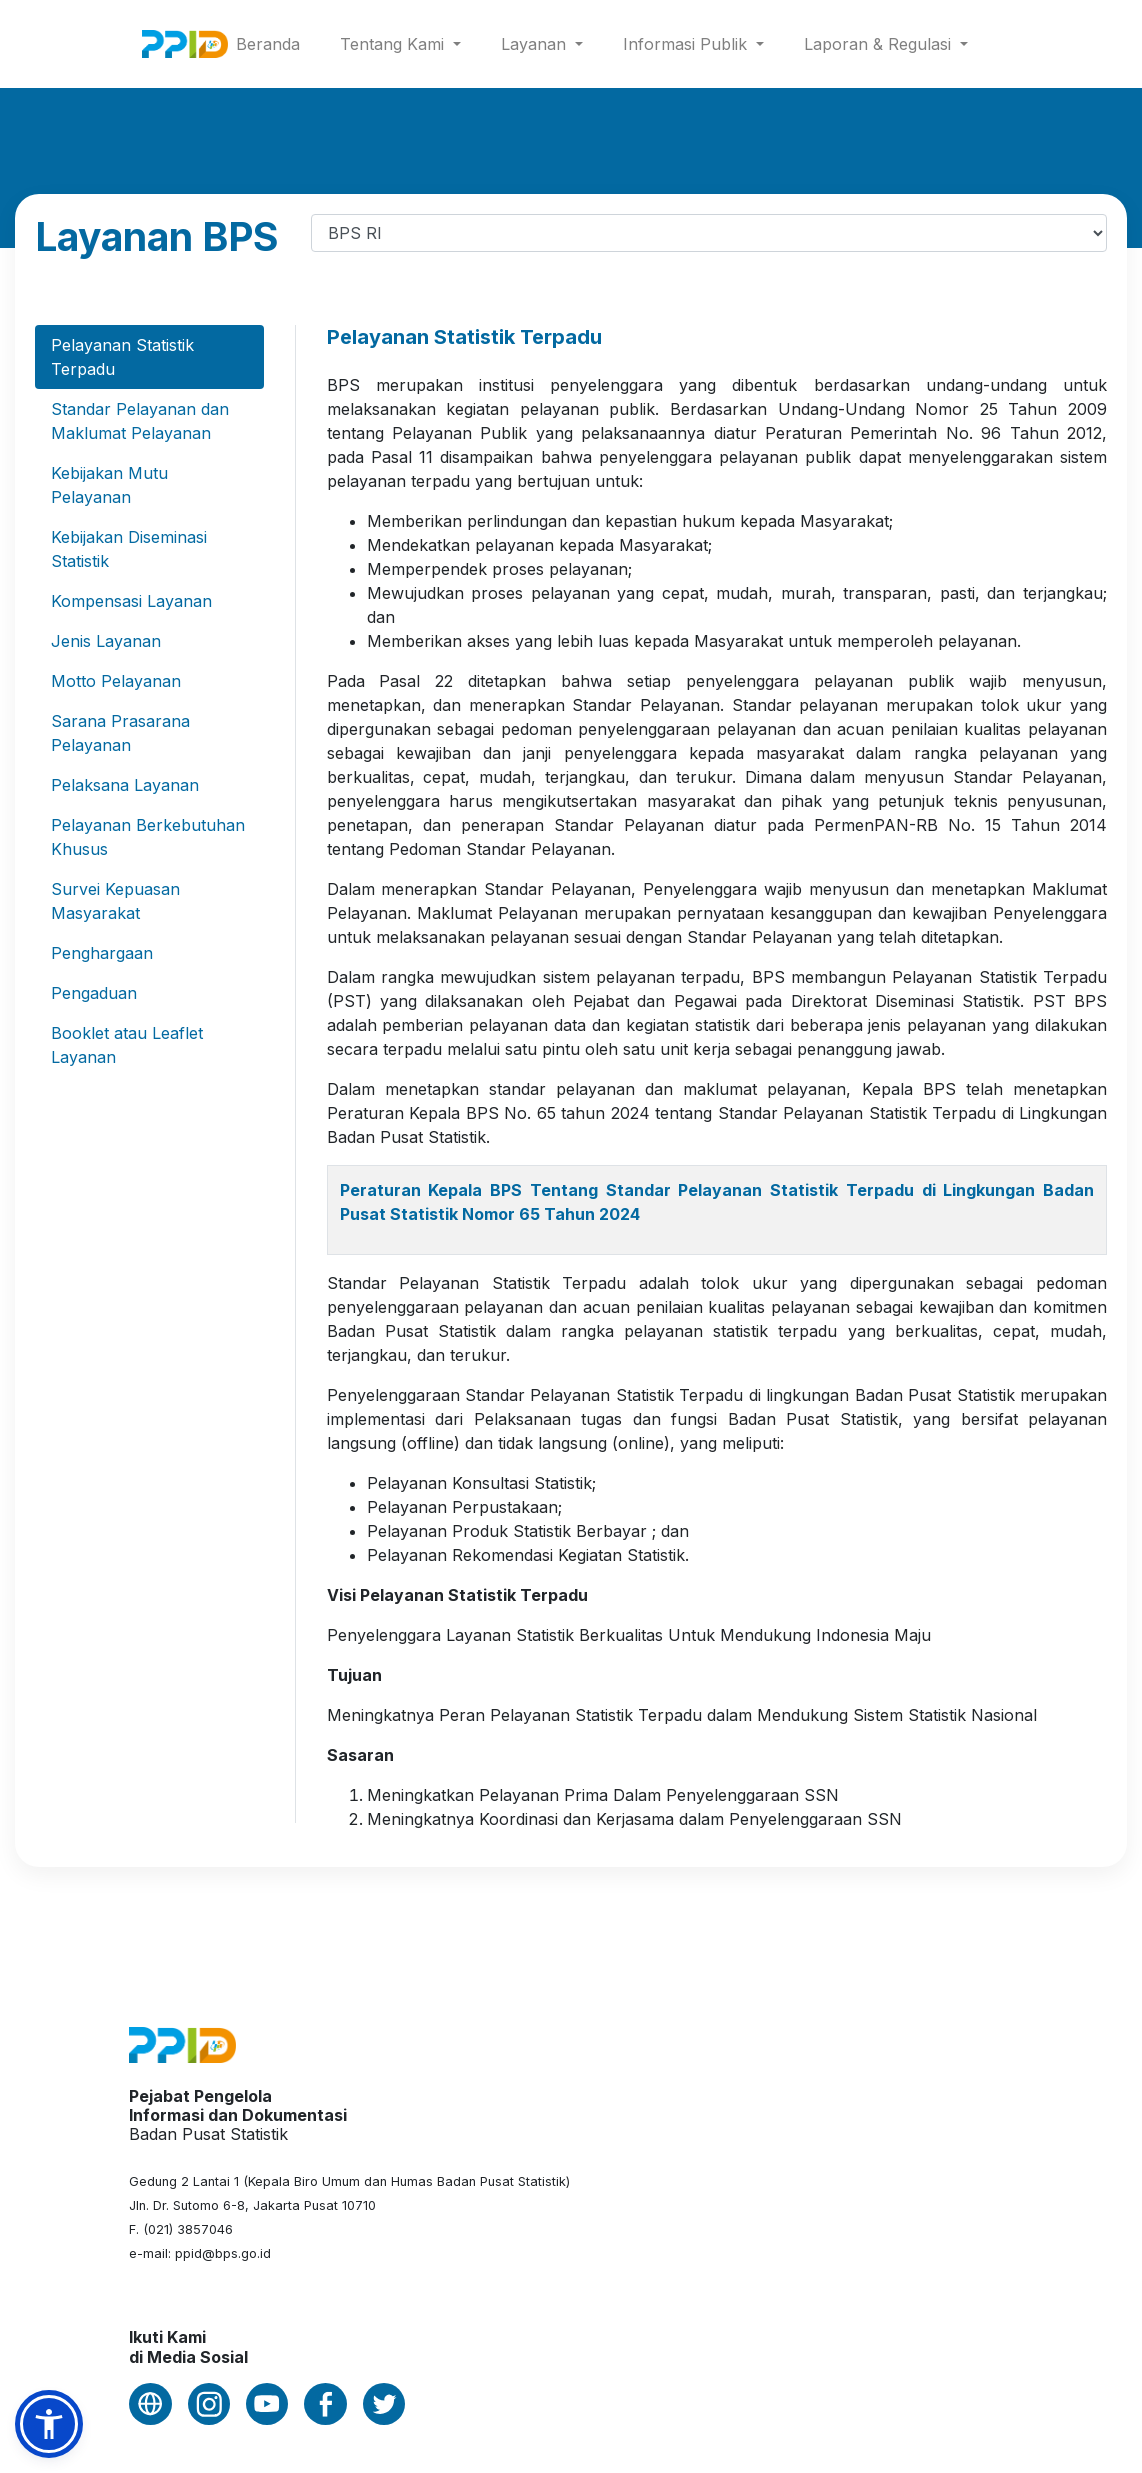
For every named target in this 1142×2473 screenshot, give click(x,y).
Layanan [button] (536, 44)
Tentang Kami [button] (394, 44)
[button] (49, 2424)
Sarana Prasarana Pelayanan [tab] (120, 733)
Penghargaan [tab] (102, 953)
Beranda (272, 42)
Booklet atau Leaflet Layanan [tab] (127, 1045)
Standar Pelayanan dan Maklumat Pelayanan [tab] (140, 421)
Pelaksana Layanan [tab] (125, 785)
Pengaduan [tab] (94, 993)
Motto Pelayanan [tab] (116, 681)
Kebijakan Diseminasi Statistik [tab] (129, 549)
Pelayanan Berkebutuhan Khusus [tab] (148, 837)
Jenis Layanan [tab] (106, 641)
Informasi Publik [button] (687, 44)
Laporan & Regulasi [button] (880, 44)
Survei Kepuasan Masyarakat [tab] (115, 901)
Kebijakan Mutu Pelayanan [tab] (109, 485)
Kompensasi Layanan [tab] (131, 601)
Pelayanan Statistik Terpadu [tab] (122, 357)
